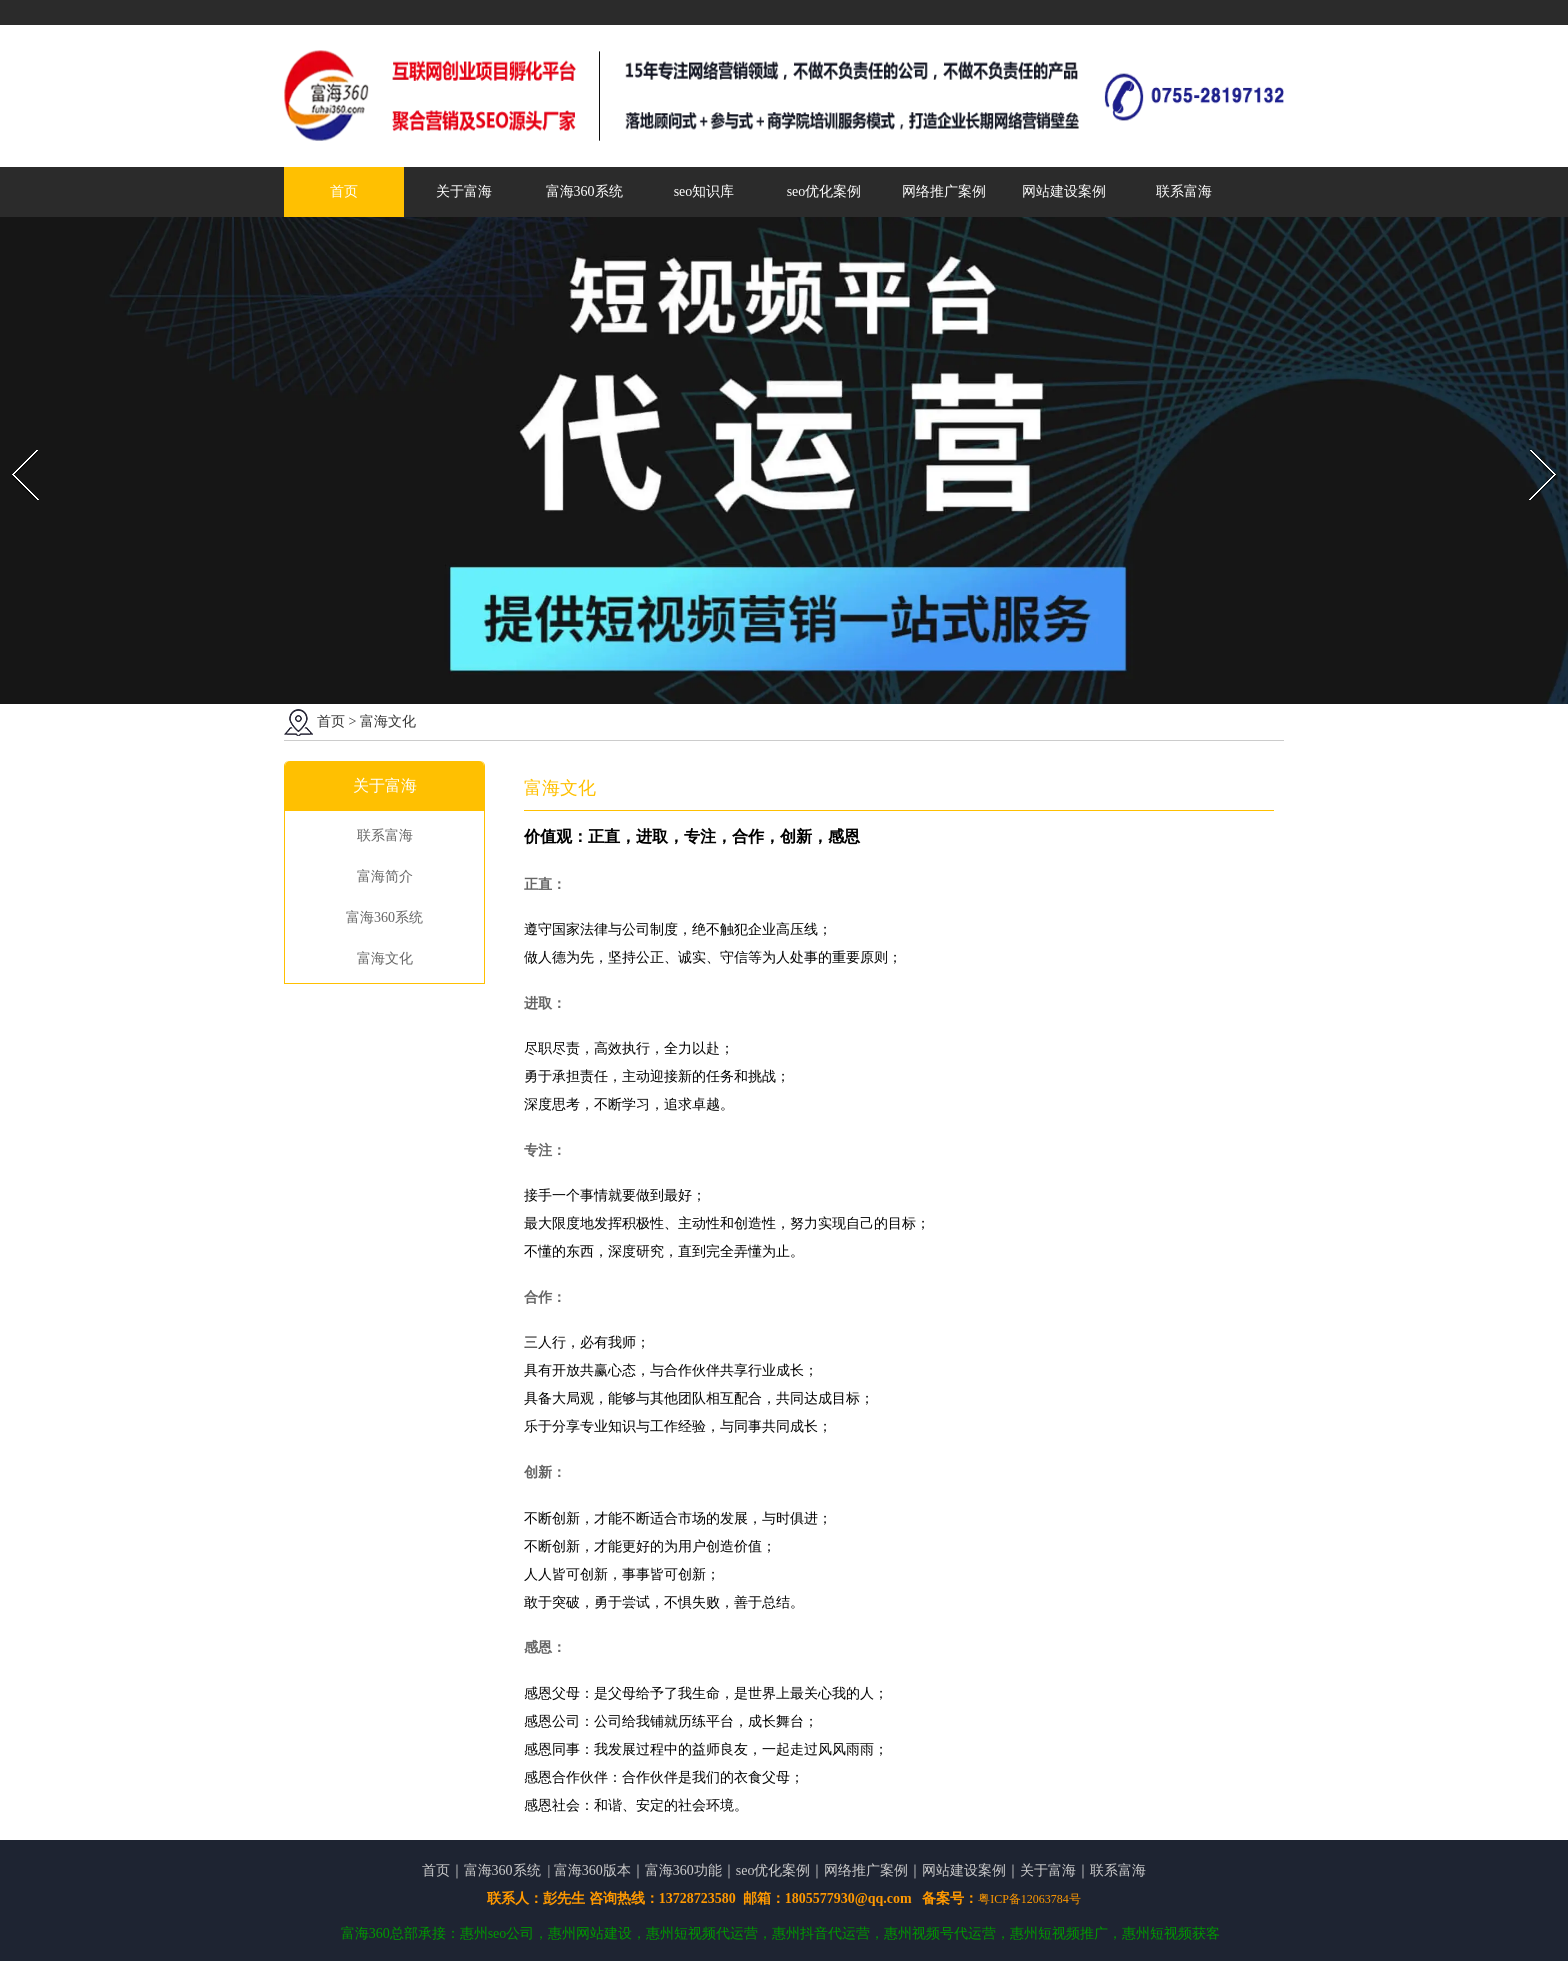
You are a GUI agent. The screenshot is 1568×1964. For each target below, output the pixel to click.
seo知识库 (704, 191)
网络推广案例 (944, 191)
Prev (13, 444)
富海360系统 (584, 191)
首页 (344, 191)
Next (1531, 444)
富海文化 (385, 959)
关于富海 (464, 191)
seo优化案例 (824, 191)
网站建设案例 (1064, 191)
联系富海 (1184, 191)
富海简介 (385, 877)
